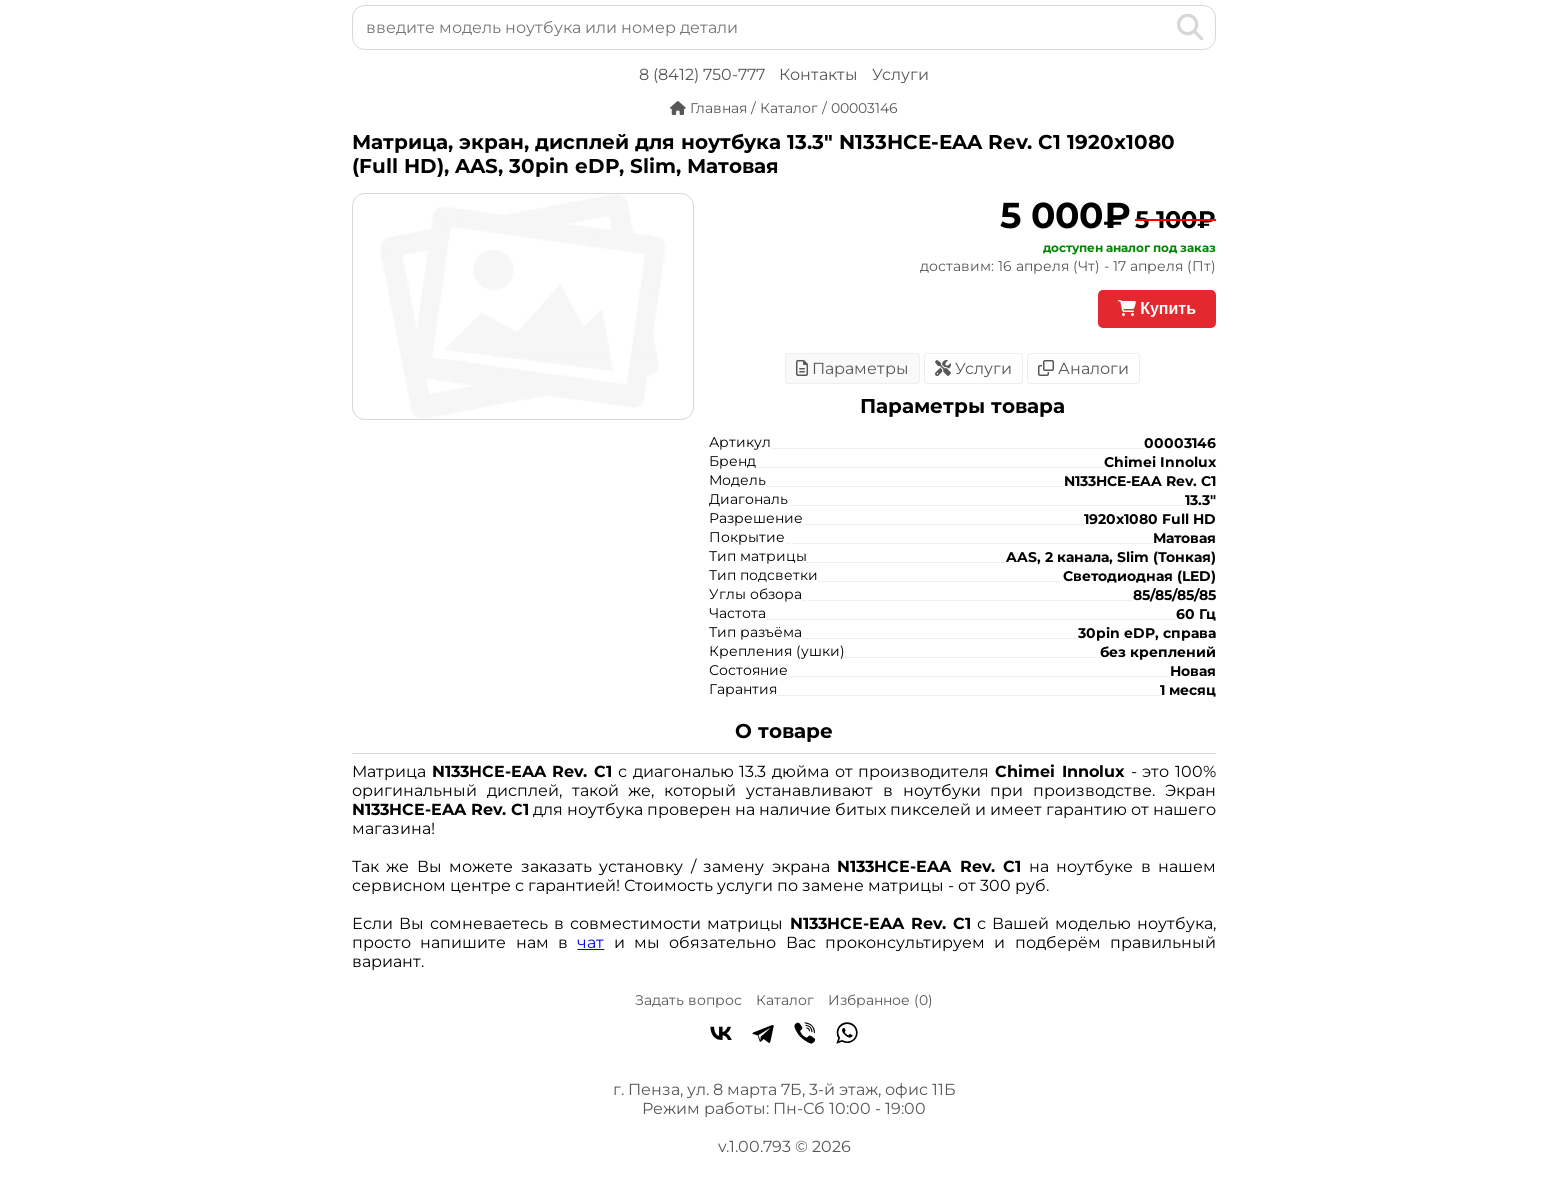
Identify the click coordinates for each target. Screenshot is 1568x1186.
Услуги (900, 74)
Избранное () (880, 1000)
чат (590, 942)
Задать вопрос (688, 1000)
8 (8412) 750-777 (702, 74)
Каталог (785, 1000)
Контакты (818, 74)
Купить (1157, 308)
